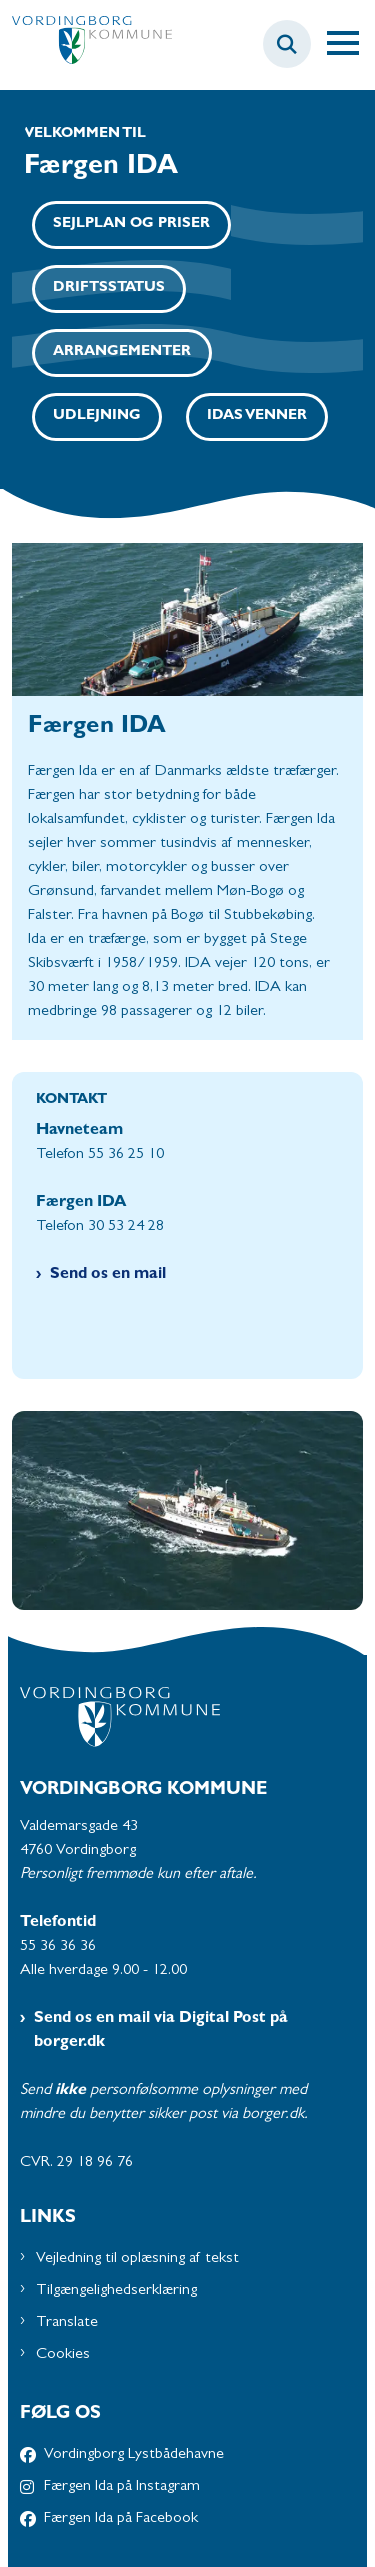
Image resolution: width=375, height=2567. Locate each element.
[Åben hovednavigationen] (351, 44)
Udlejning (97, 416)
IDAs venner (257, 416)
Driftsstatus (109, 288)
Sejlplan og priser (131, 224)
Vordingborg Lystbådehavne (134, 2455)
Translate (67, 2323)
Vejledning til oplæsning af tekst (137, 2259)
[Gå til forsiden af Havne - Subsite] (86, 44)
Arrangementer (122, 352)
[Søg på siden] (287, 44)
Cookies (63, 2355)
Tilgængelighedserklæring (116, 2291)
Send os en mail (108, 1275)
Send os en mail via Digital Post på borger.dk (161, 2031)
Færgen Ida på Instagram (122, 2487)
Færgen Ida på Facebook (121, 2519)
